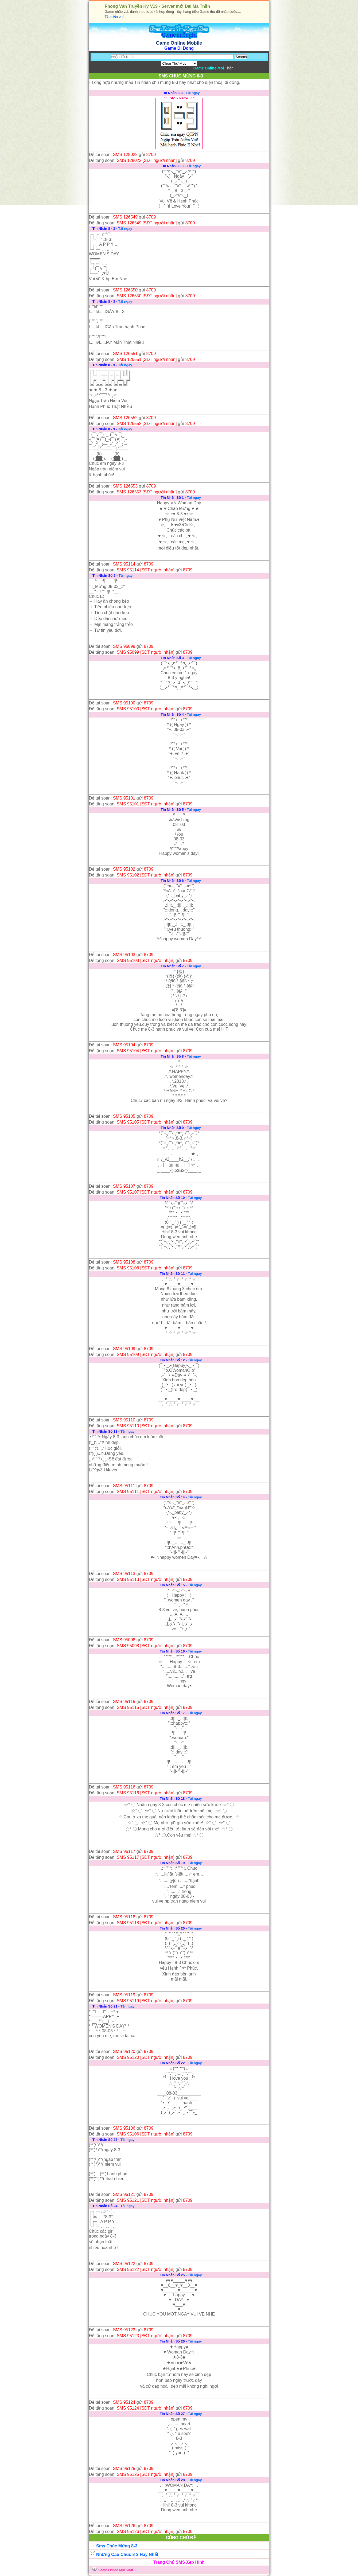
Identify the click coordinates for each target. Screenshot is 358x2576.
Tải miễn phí (114, 16)
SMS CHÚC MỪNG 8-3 (180, 76)
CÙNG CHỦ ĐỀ (181, 2537)
